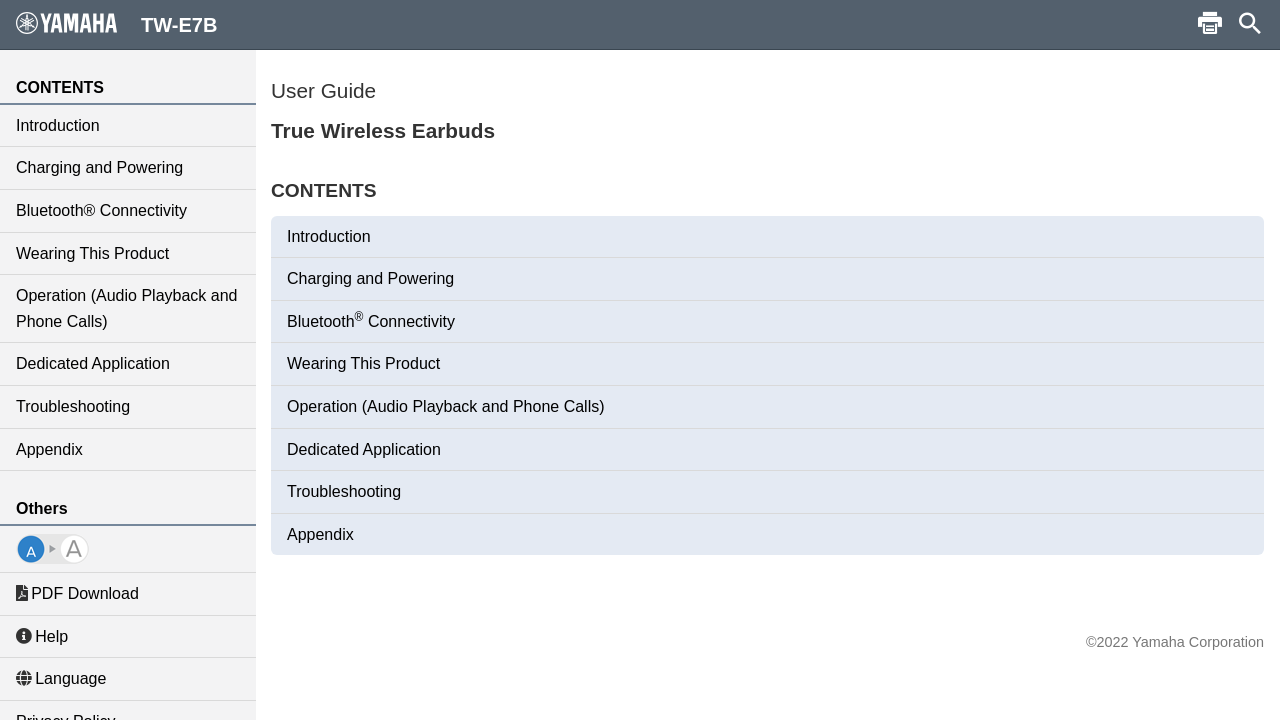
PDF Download (77, 593)
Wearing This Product (92, 253)
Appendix (49, 449)
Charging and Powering (99, 167)
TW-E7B (116, 24)
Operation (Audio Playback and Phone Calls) (126, 308)
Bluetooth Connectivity (371, 320)
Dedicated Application (93, 363)
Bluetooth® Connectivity (101, 210)
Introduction (58, 125)
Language (61, 678)
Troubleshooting (73, 406)
